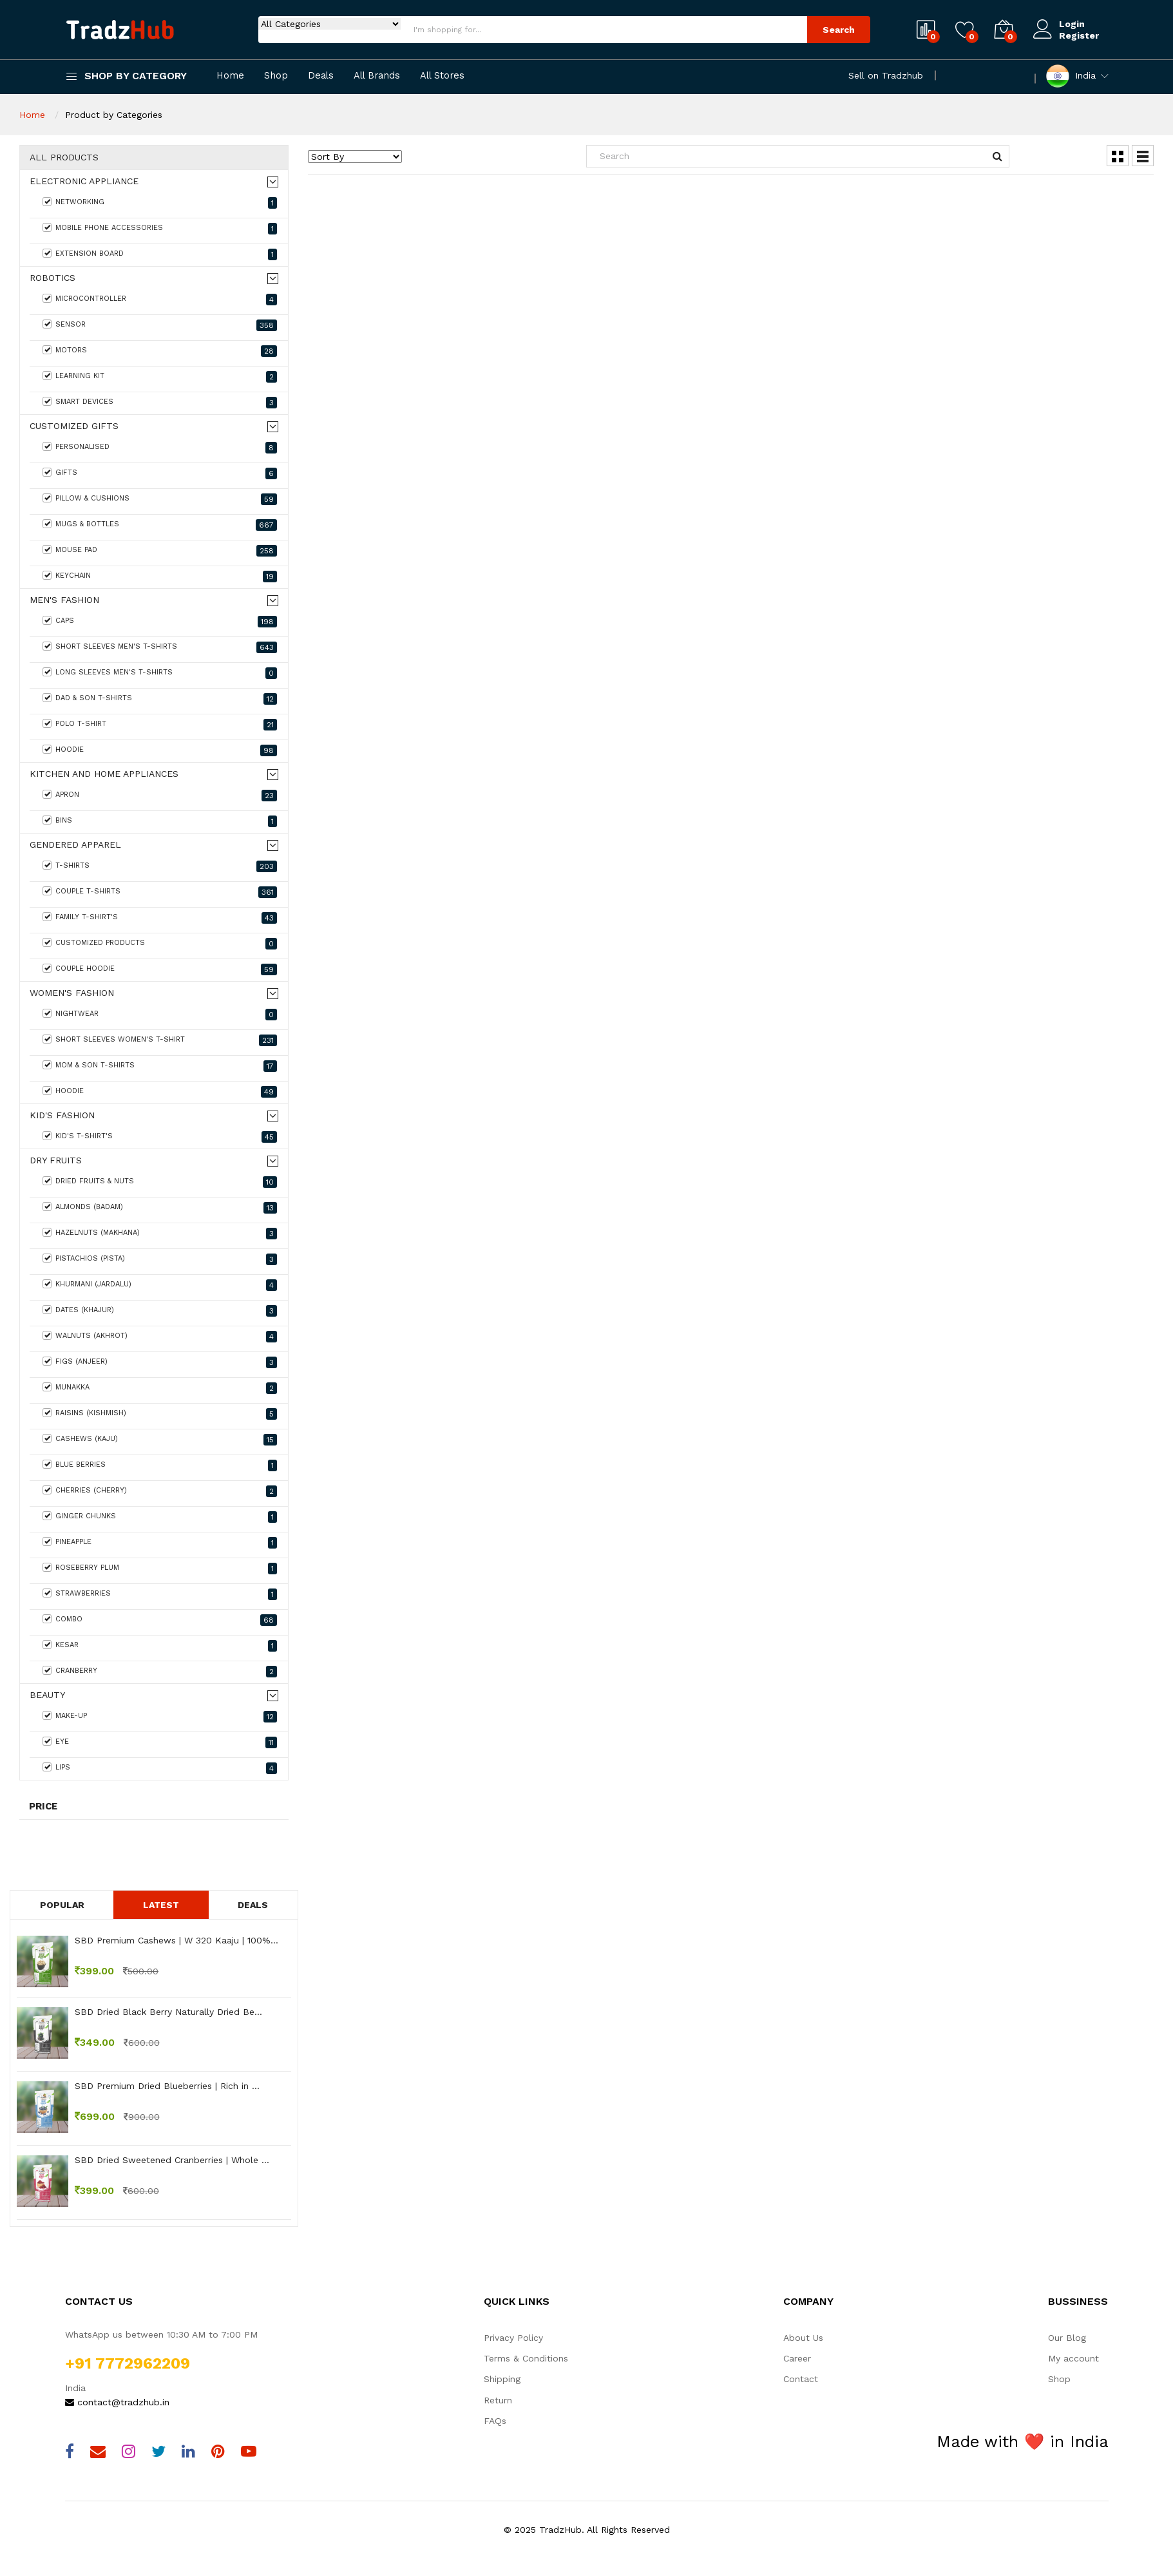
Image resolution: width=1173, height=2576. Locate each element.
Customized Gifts (74, 426)
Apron (160, 795)
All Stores (442, 75)
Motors (160, 351)
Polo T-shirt (160, 724)
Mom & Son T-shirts (160, 1066)
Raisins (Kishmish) (160, 1414)
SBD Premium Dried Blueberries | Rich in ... (167, 2086)
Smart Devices (160, 402)
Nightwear (160, 1014)
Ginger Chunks (160, 1517)
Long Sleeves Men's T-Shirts (160, 673)
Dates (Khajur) (160, 1311)
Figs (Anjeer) (160, 1362)
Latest (161, 1905)
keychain (160, 576)
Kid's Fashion (62, 1115)
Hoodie (160, 750)
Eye (160, 1742)
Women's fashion (72, 993)
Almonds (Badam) (160, 1208)
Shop (276, 75)
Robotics (52, 278)
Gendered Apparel (75, 845)
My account (1073, 2358)
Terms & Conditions (526, 2358)
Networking (160, 203)
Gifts (160, 473)
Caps (160, 621)
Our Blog (1067, 2338)
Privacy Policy (513, 2338)
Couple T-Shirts (160, 892)
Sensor (160, 325)
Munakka (160, 1388)
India (1070, 76)
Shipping (502, 2379)
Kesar (160, 1646)
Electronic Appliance (84, 181)
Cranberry (160, 1671)
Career (797, 2358)
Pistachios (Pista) (160, 1259)
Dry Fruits (56, 1160)
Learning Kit (160, 377)
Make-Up (160, 1716)
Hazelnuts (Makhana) (160, 1233)
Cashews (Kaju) (160, 1439)
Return (498, 2400)
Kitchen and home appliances (104, 774)
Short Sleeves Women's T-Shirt (160, 1040)
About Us (803, 2338)
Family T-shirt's (160, 918)
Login (1072, 24)
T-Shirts (160, 866)
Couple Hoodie (160, 969)
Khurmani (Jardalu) (160, 1285)
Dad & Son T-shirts (160, 699)
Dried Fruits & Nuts (160, 1182)
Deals (321, 75)
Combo (160, 1620)
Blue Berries (160, 1465)
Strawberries (160, 1594)
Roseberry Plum (160, 1568)
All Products (64, 157)
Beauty (47, 1695)
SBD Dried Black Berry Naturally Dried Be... (168, 2012)
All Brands (377, 75)
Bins (160, 821)
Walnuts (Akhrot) (160, 1336)
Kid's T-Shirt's (160, 1137)
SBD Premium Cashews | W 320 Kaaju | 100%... (176, 1940)
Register (1079, 35)
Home (230, 75)
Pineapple (160, 1543)
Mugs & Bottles (160, 525)
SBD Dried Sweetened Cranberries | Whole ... (172, 2160)
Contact (800, 2379)
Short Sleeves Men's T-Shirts (160, 647)
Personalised (160, 447)
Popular (62, 1905)
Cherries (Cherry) (160, 1491)
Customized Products (160, 943)
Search (839, 29)
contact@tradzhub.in (117, 2402)
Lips (160, 1768)
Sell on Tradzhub (885, 75)
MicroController (160, 299)
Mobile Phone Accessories (160, 228)
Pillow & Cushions (160, 499)
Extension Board (160, 254)
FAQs (495, 2421)
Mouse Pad (160, 551)
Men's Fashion (64, 600)
